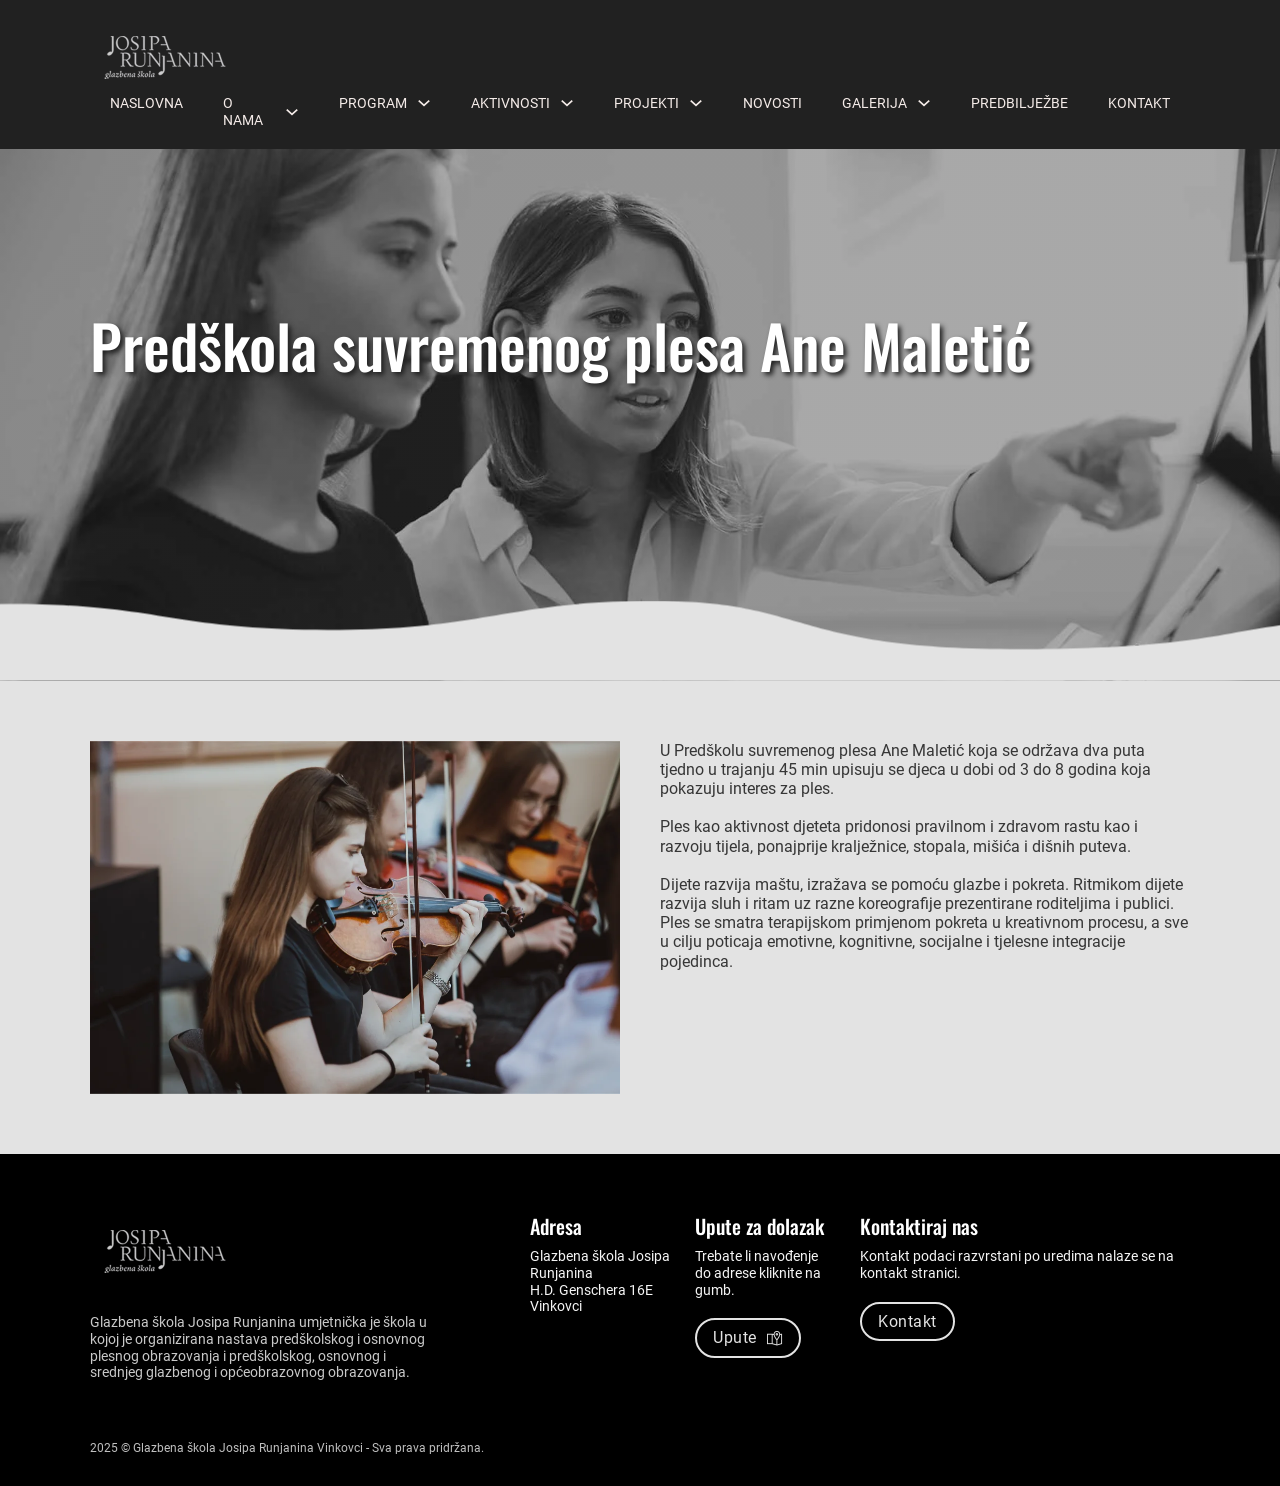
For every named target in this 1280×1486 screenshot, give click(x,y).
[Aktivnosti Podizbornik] (567, 103)
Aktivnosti (510, 103)
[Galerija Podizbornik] (924, 103)
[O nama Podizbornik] (292, 112)
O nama (243, 111)
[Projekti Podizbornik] (696, 103)
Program (373, 103)
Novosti (772, 103)
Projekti (646, 103)
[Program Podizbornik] (424, 103)
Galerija (874, 103)
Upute (748, 1337)
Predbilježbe (1019, 103)
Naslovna (146, 103)
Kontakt (1139, 103)
